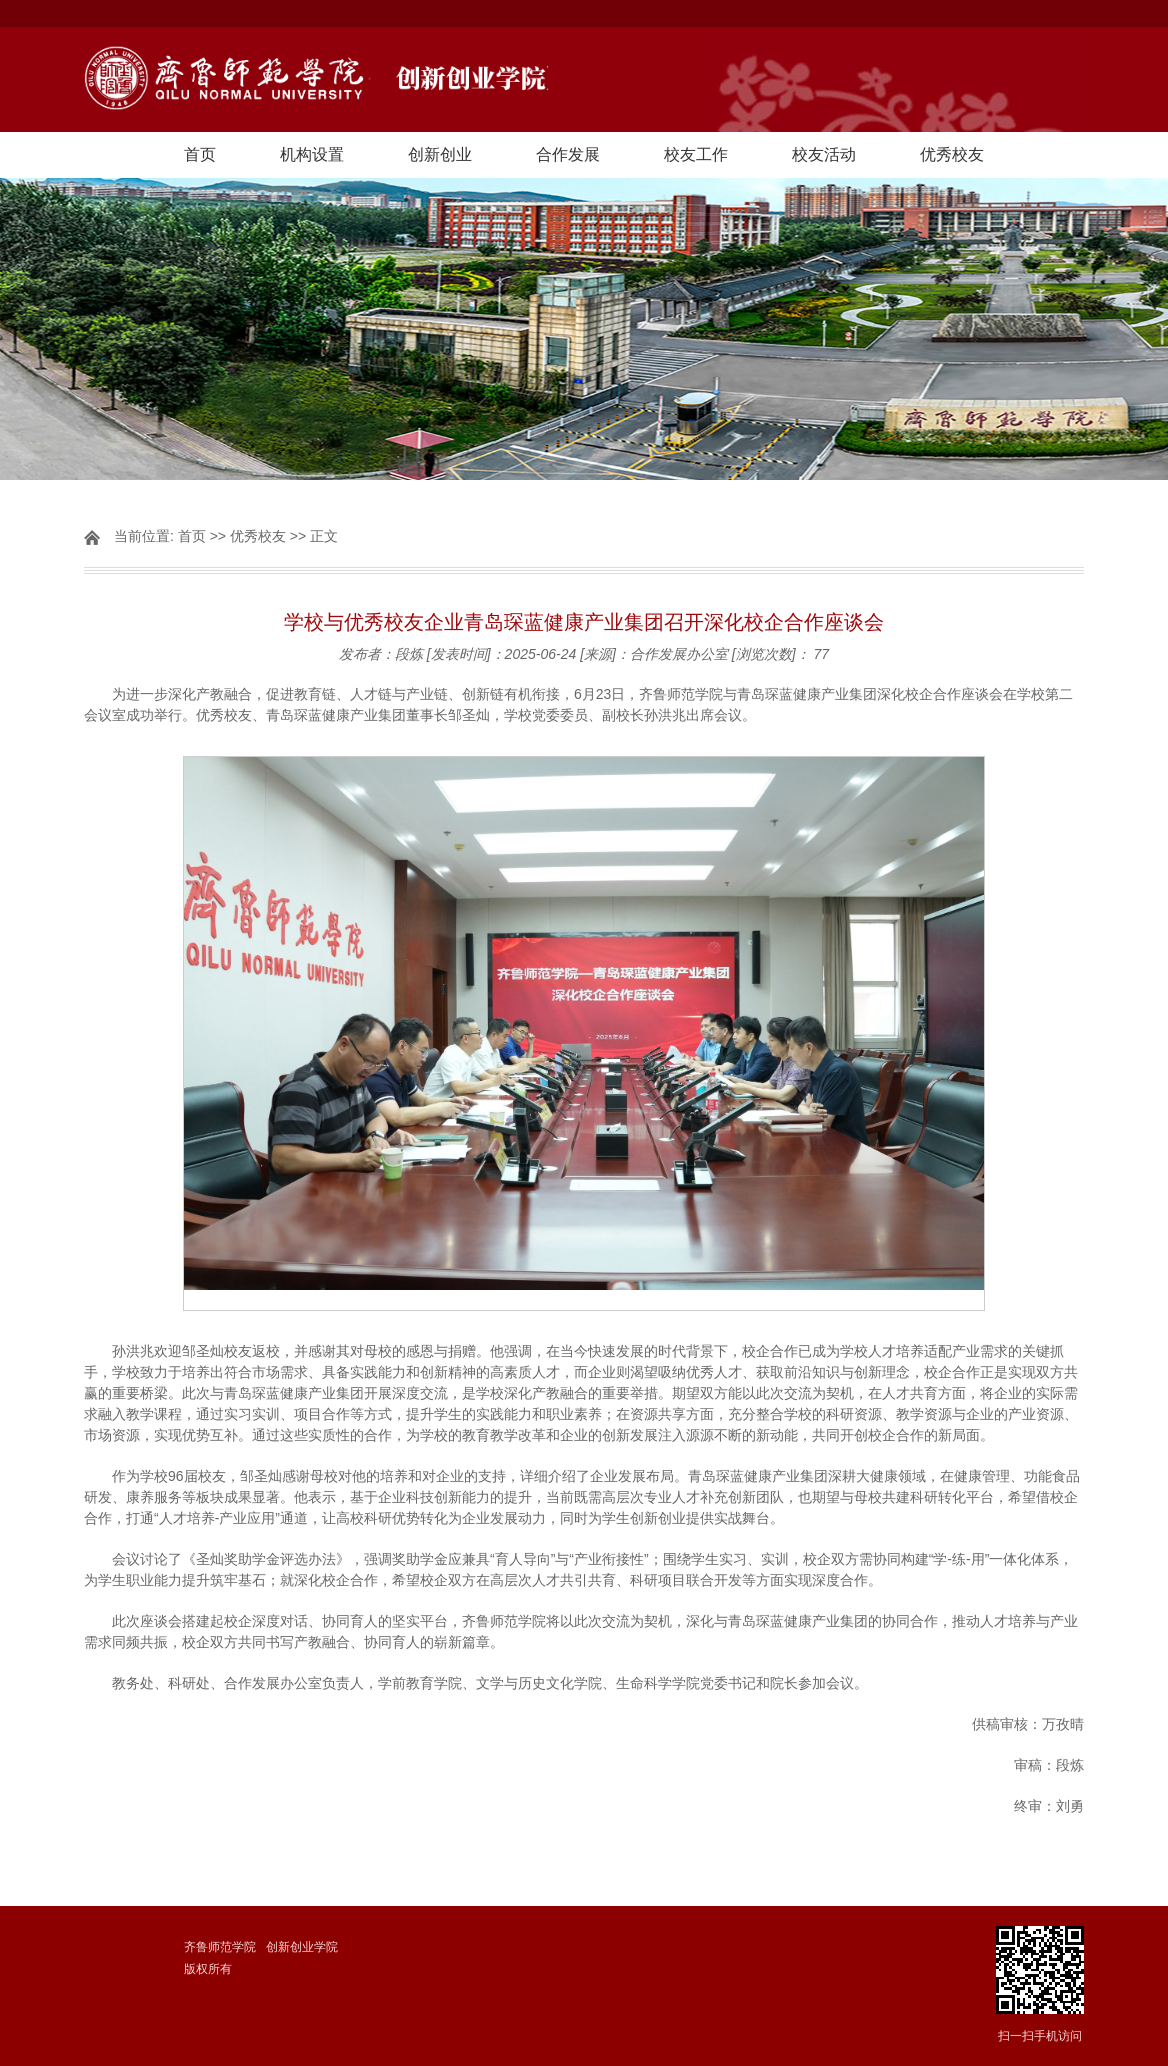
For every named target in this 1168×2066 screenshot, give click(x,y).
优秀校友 (952, 154)
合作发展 (568, 154)
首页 (200, 154)
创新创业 (440, 154)
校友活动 (824, 154)
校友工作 (696, 154)
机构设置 (312, 154)
